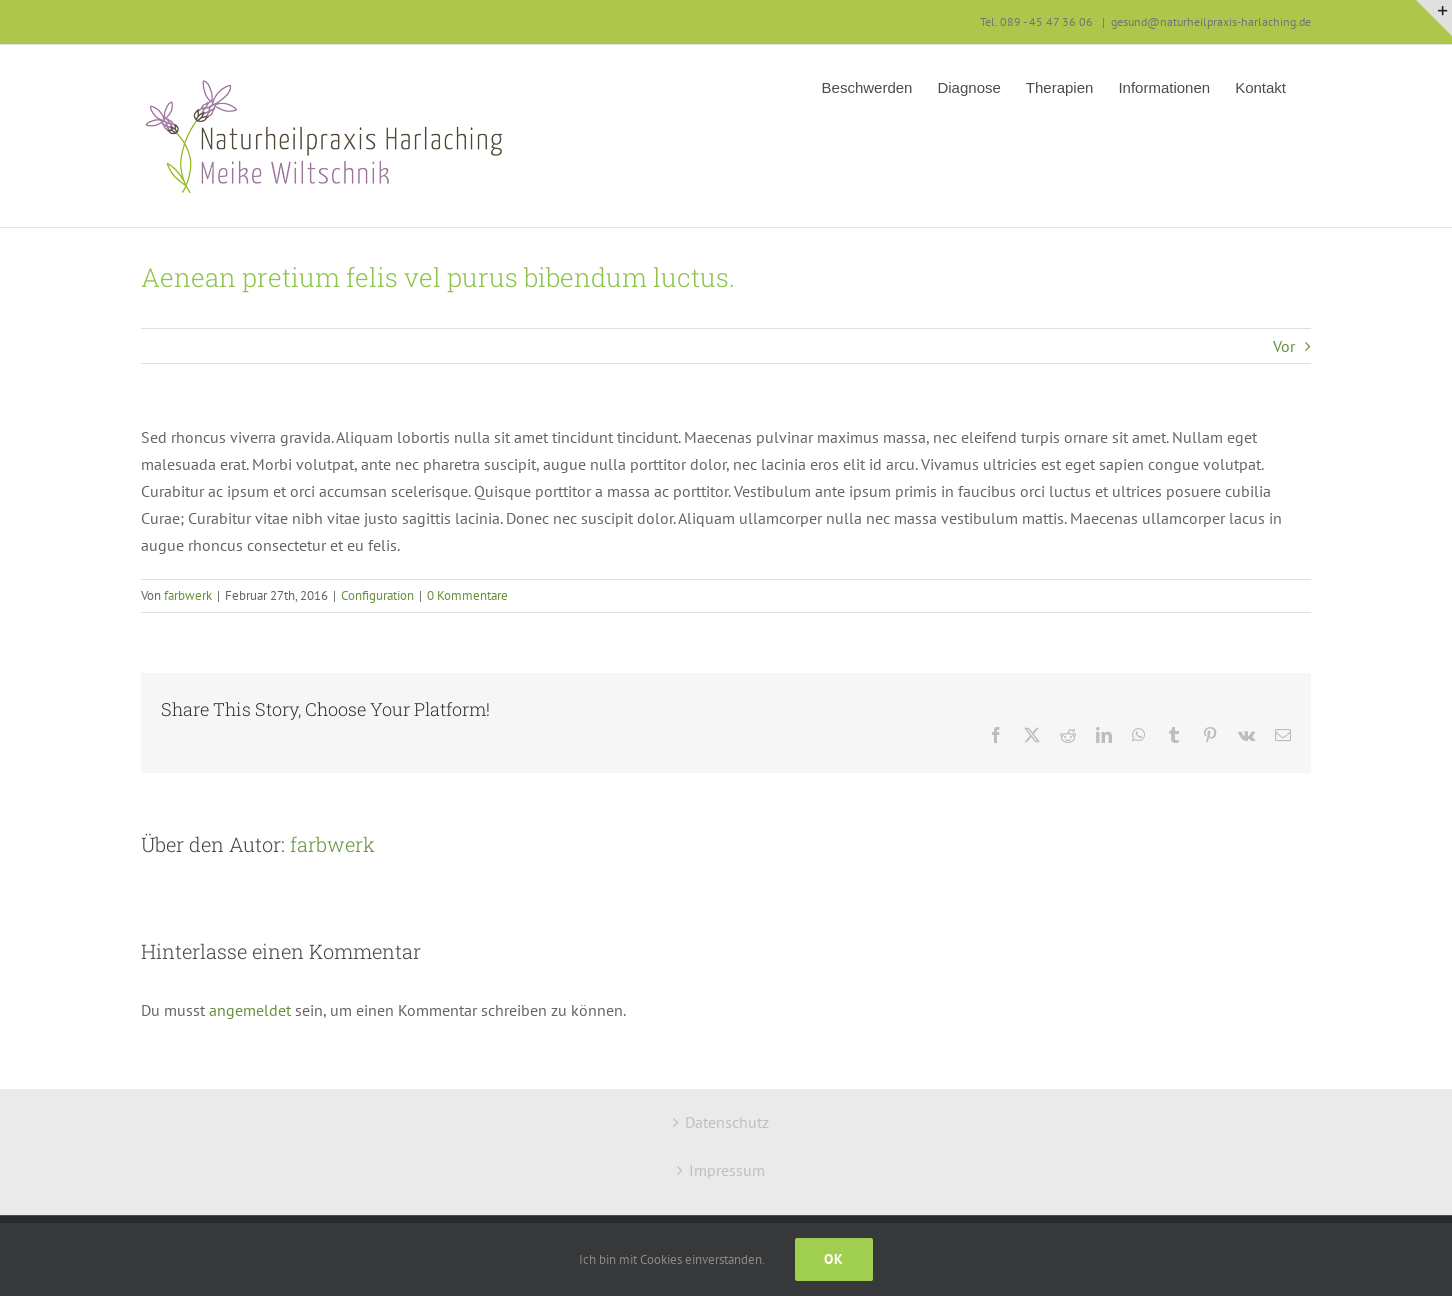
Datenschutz (727, 1122)
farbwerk (188, 595)
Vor (1284, 346)
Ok (834, 1259)
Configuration (377, 595)
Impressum (727, 1170)
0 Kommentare (467, 595)
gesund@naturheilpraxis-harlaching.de (1211, 21)
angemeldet (250, 1010)
